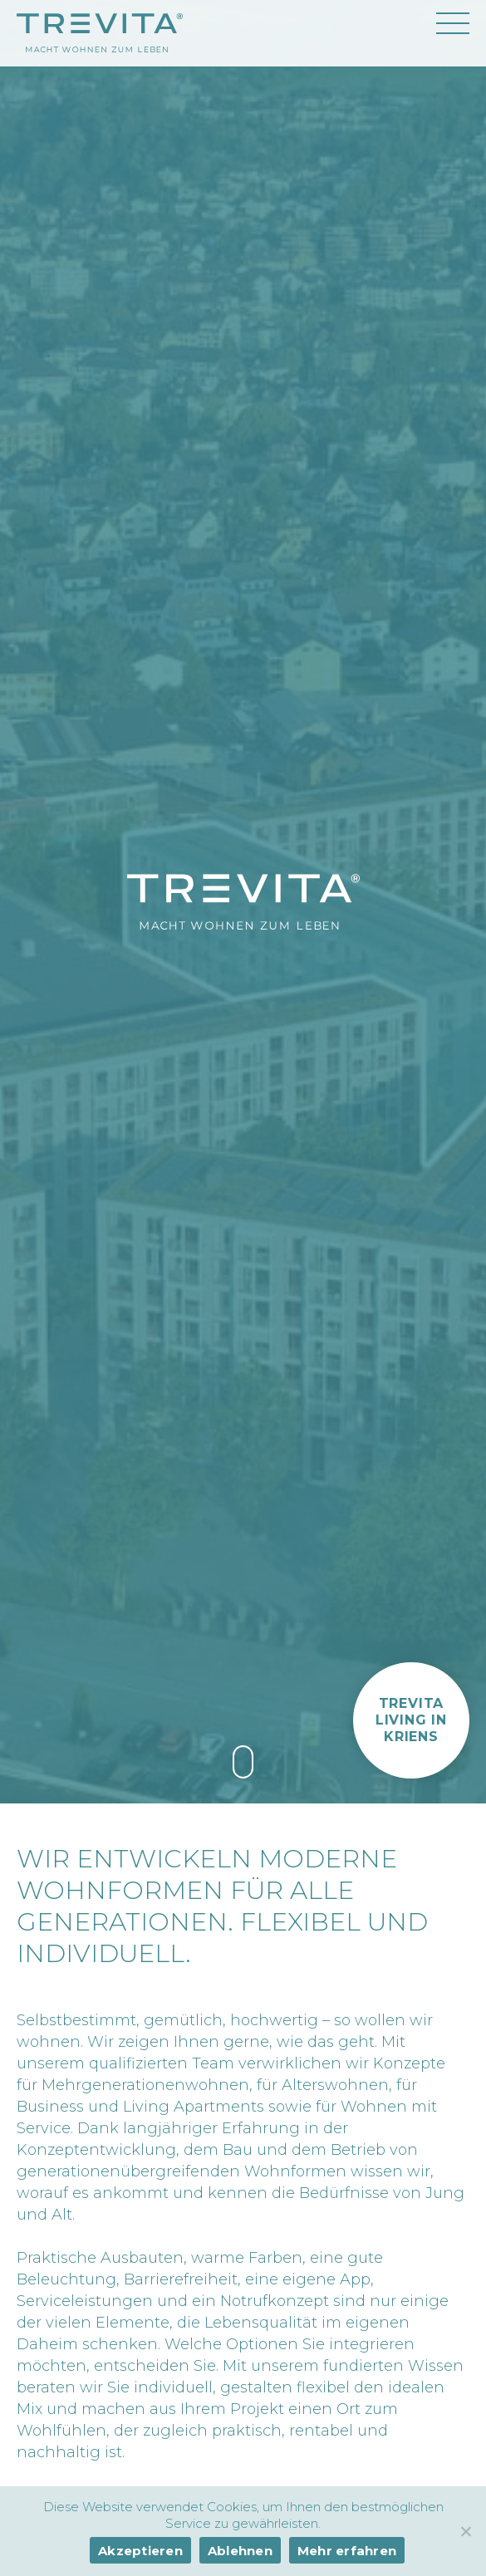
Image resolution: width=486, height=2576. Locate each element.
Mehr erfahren (346, 2551)
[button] (411, 1720)
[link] (243, 1762)
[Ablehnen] (465, 2531)
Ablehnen (240, 2551)
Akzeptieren (140, 2551)
